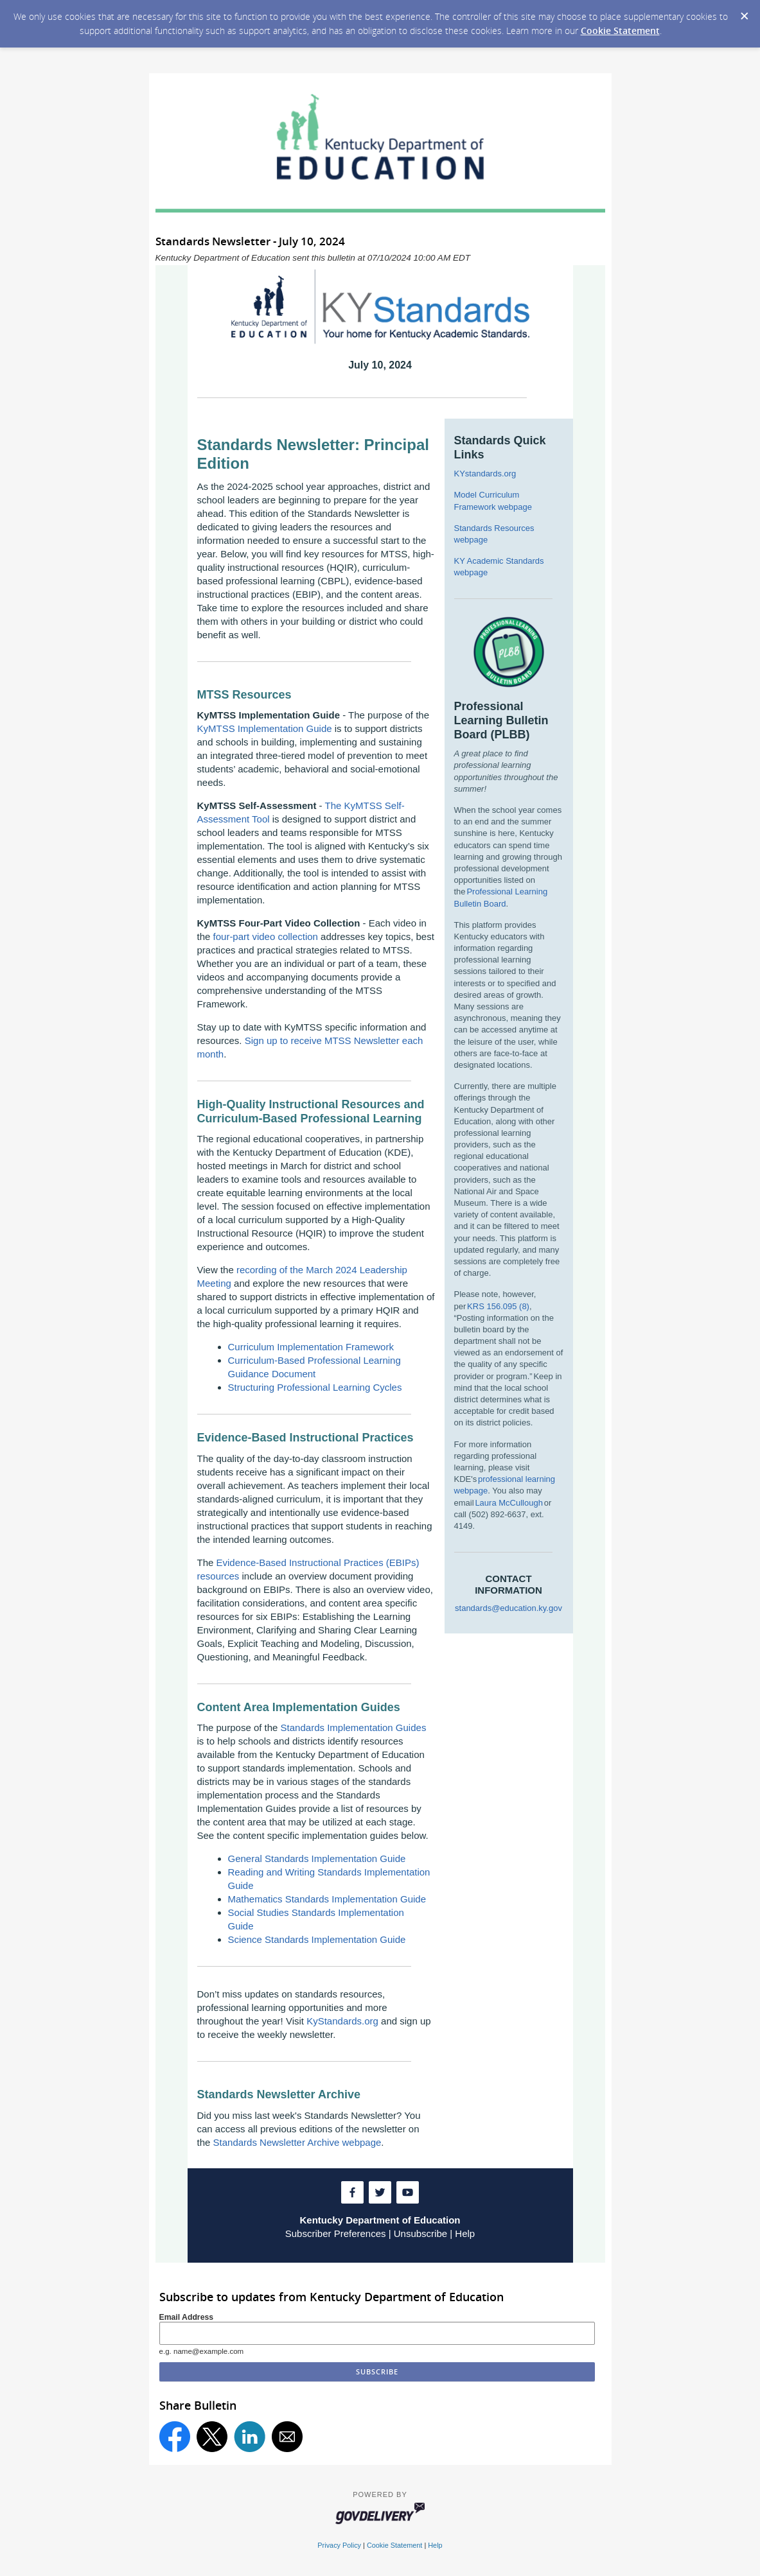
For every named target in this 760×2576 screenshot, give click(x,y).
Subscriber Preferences (335, 2233)
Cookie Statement (620, 30)
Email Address (186, 2317)
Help (465, 2233)
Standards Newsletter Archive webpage (297, 2142)
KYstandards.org (485, 473)
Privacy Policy (339, 2545)
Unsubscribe (420, 2233)
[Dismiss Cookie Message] (744, 12)
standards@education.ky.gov (508, 1608)
